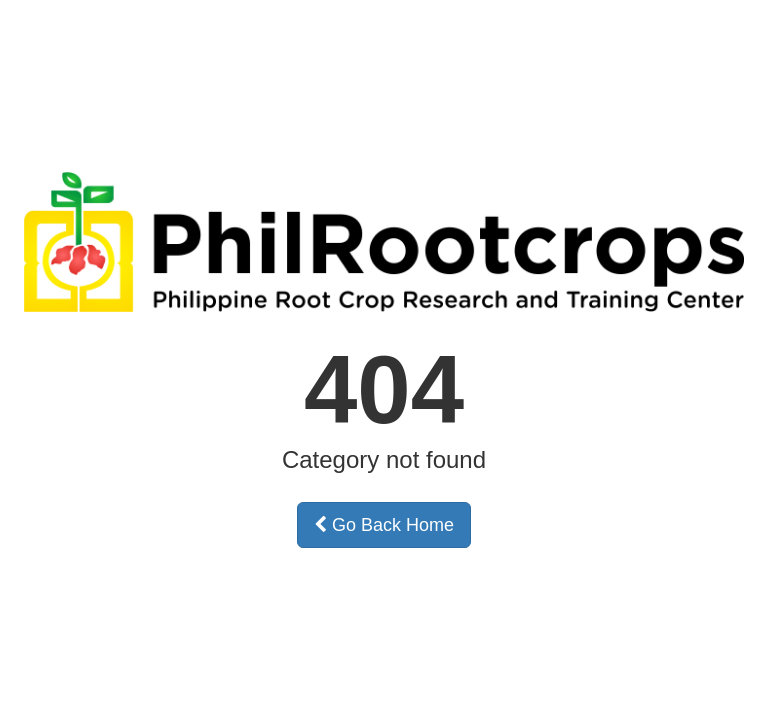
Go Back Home (384, 525)
